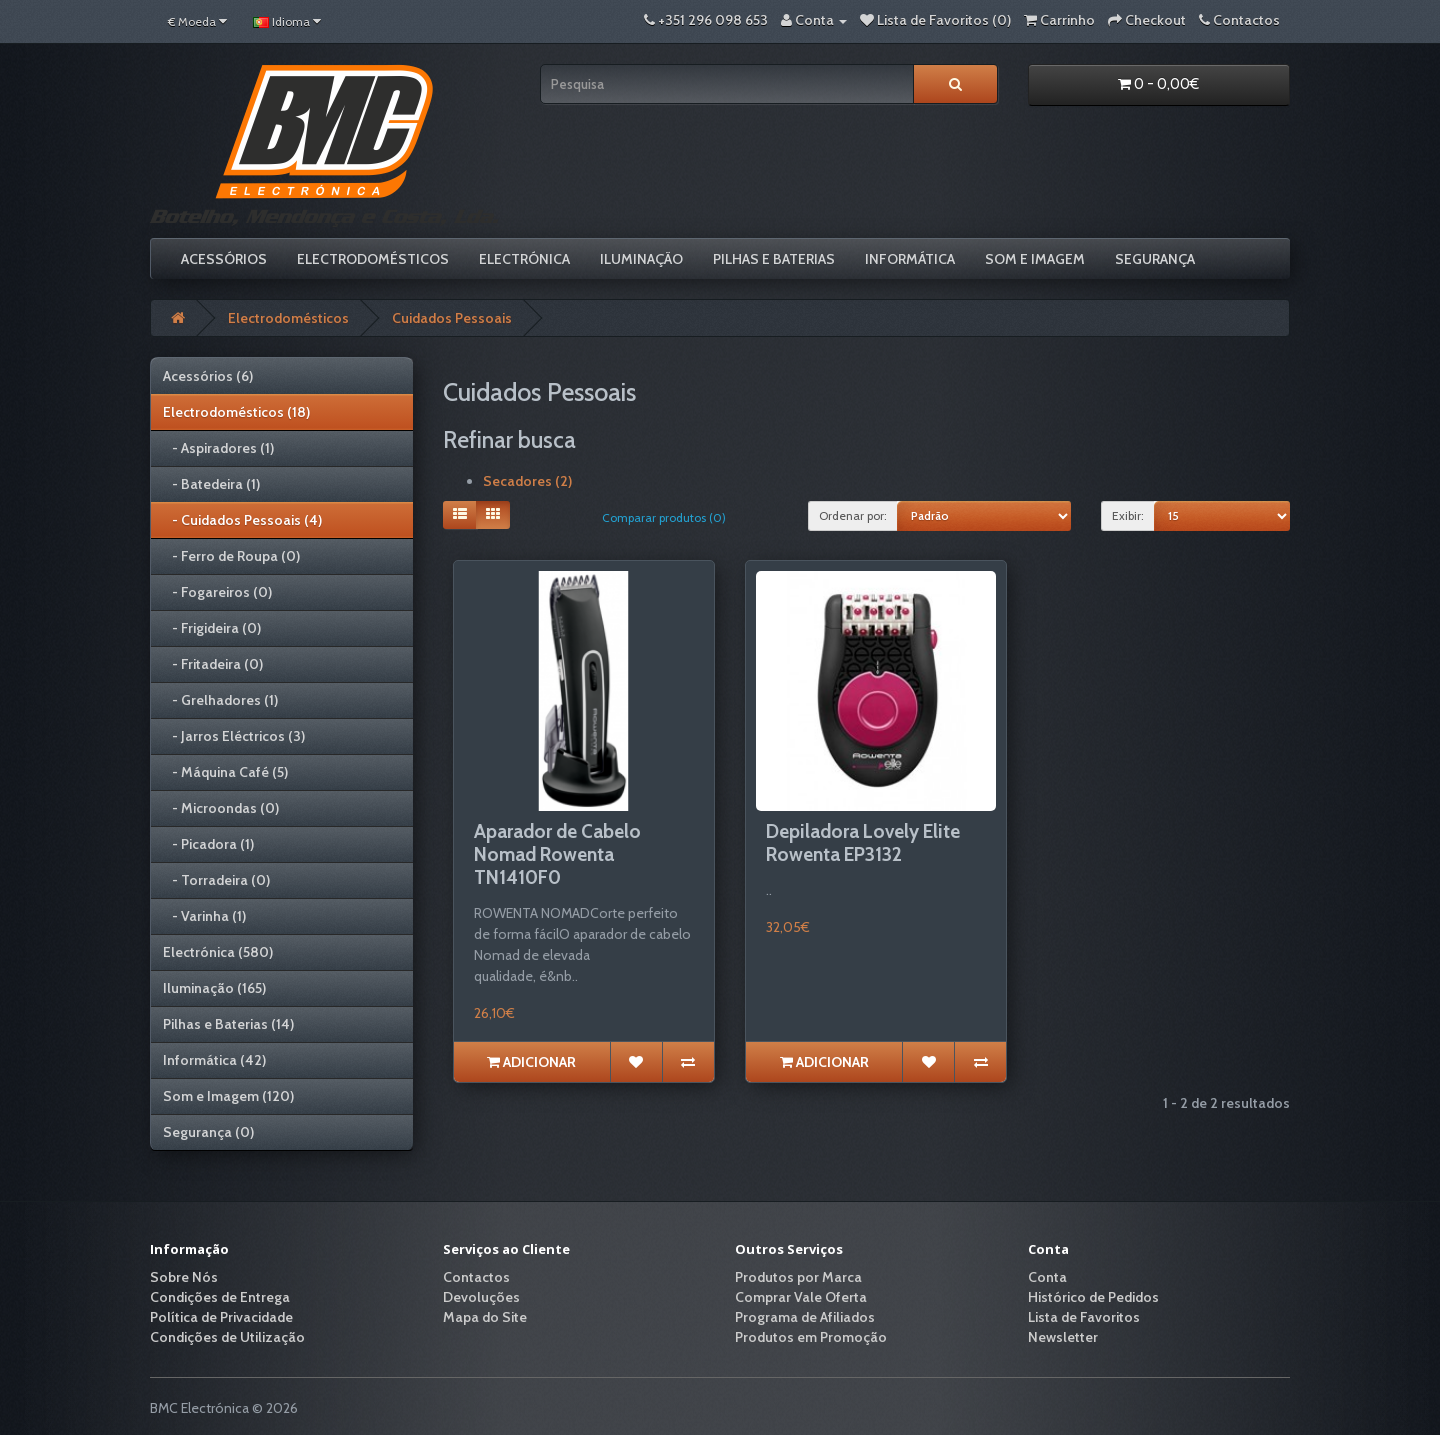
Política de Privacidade (221, 1317)
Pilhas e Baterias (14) (228, 1024)
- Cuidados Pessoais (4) (242, 520)
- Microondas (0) (221, 808)
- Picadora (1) (208, 844)
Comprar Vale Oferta (801, 1297)
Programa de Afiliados (805, 1317)
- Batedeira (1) (211, 484)
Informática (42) (214, 1060)
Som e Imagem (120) (228, 1096)
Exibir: (1128, 515)
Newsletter (1063, 1337)
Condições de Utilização (227, 1337)
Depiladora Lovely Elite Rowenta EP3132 (863, 843)
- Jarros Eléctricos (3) (234, 736)
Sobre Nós (184, 1277)
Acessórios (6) (208, 376)
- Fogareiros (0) (217, 592)
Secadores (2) (527, 481)
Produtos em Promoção (811, 1337)
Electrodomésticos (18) (236, 412)
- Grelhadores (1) (220, 700)
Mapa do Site (485, 1317)
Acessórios (224, 259)
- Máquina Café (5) (225, 772)
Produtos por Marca (798, 1277)
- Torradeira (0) (216, 880)
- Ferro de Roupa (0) (231, 556)
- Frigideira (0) (212, 628)
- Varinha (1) (204, 916)
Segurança (1155, 259)
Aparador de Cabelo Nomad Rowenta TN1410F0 (557, 854)
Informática (910, 259)
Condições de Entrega (220, 1297)
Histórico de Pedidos (1093, 1297)
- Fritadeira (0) (213, 664)
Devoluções (481, 1297)
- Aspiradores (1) (218, 448)
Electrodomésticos (373, 259)
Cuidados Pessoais (452, 318)
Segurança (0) (208, 1132)
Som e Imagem (1035, 259)
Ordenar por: (853, 515)
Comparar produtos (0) (664, 517)
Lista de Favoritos (1084, 1317)
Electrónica (524, 259)
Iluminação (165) (214, 988)
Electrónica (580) (218, 952)
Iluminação (641, 259)
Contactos (476, 1277)
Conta (1047, 1277)
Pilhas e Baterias (774, 259)
